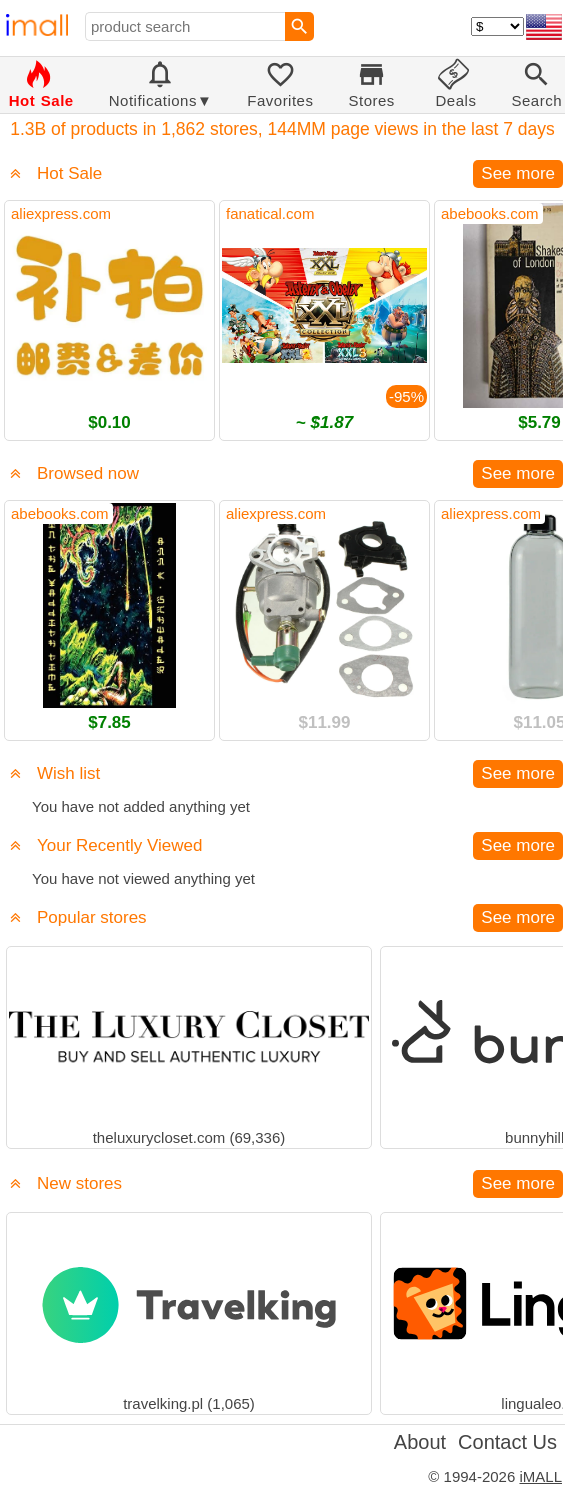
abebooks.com (490, 213)
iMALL (540, 1476)
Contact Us (507, 1442)
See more (518, 173)
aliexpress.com (61, 213)
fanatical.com (270, 213)
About (420, 1442)
